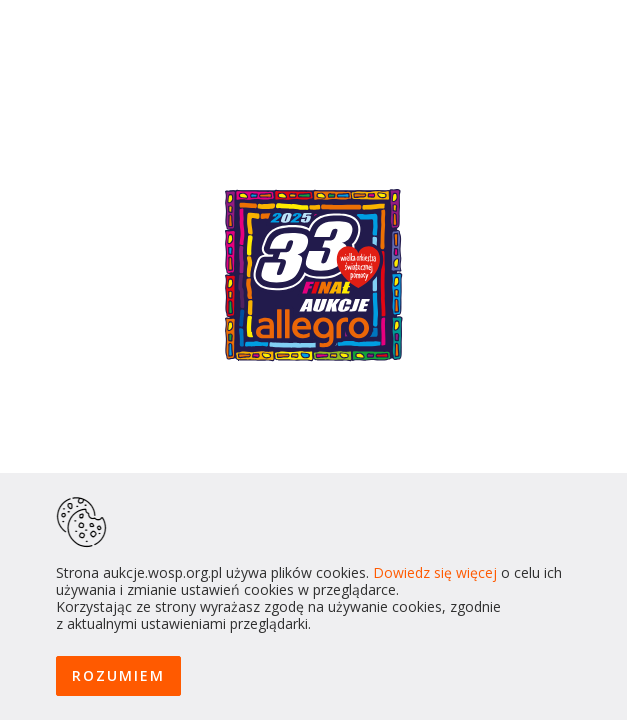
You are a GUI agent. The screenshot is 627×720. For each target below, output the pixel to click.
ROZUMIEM (118, 675)
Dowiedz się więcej (435, 572)
